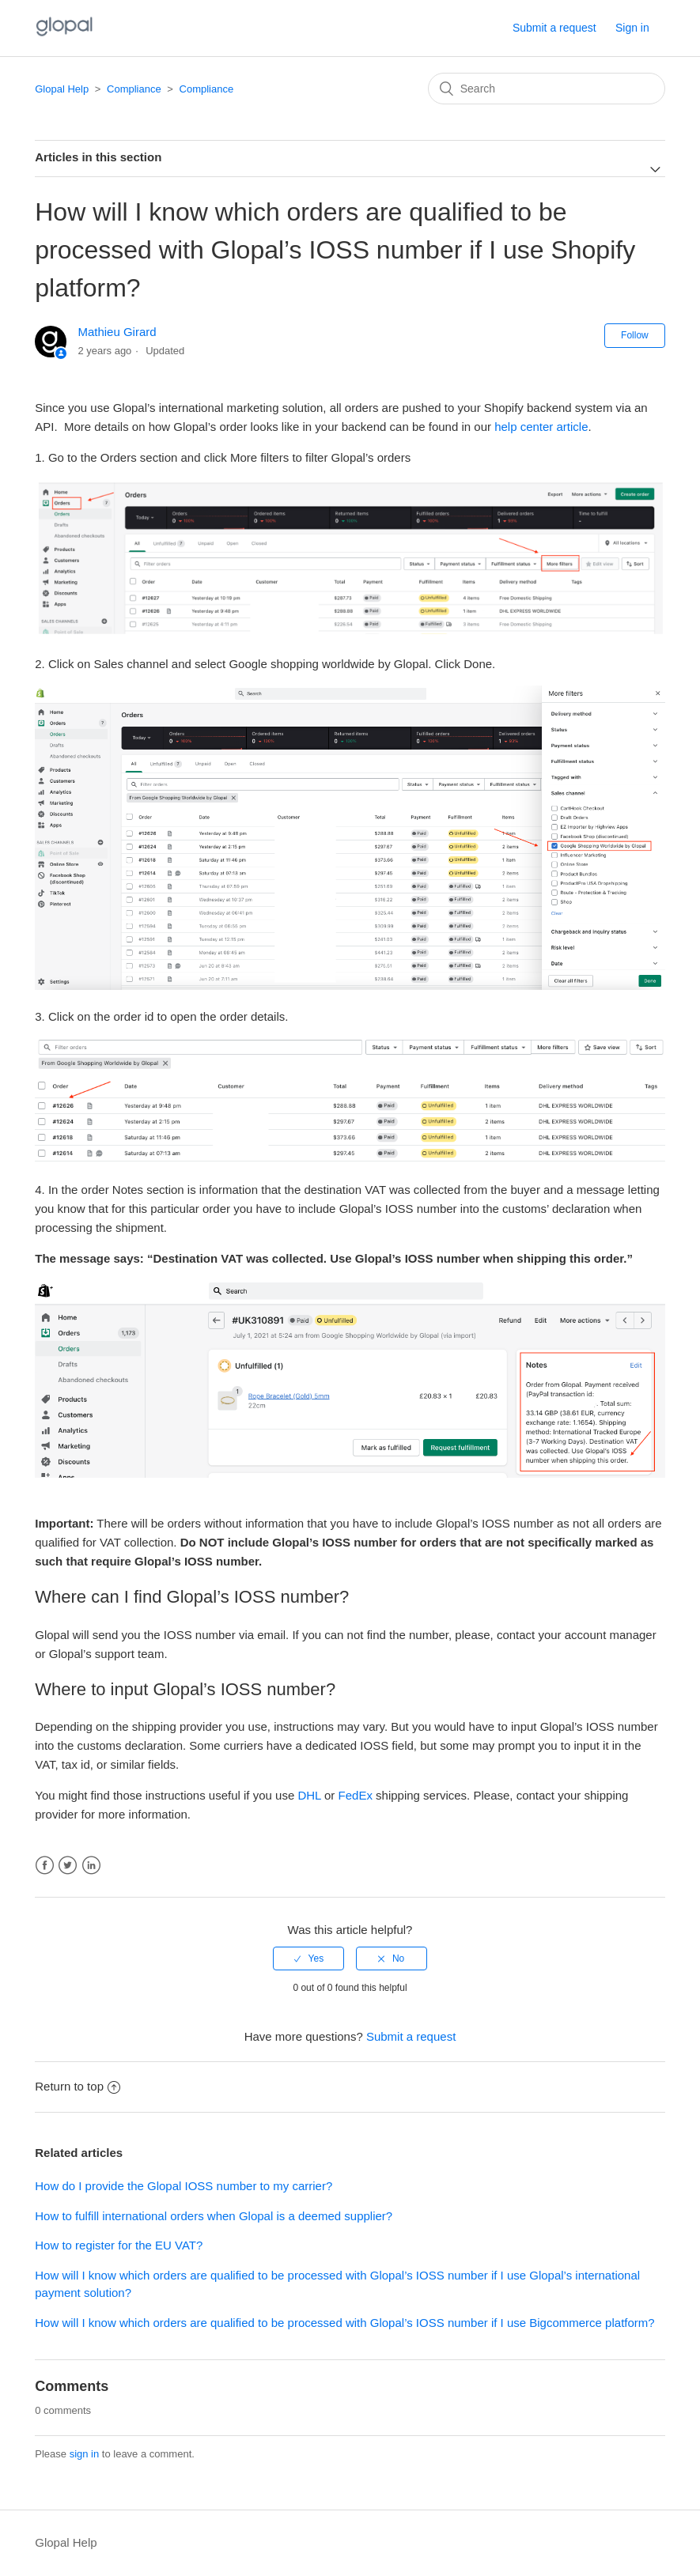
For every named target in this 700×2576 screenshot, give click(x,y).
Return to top (77, 2086)
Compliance (134, 89)
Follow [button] (635, 335)
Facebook (45, 1865)
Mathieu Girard (117, 331)
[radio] (308, 1958)
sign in (85, 2454)
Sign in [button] (632, 27)
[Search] (546, 88)
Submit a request (554, 27)
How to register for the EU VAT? (118, 2245)
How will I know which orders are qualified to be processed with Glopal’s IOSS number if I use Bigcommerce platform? (344, 2322)
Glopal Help (62, 89)
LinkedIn (91, 1865)
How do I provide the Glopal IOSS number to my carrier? (183, 2186)
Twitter (68, 1865)
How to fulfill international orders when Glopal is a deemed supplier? (213, 2216)
